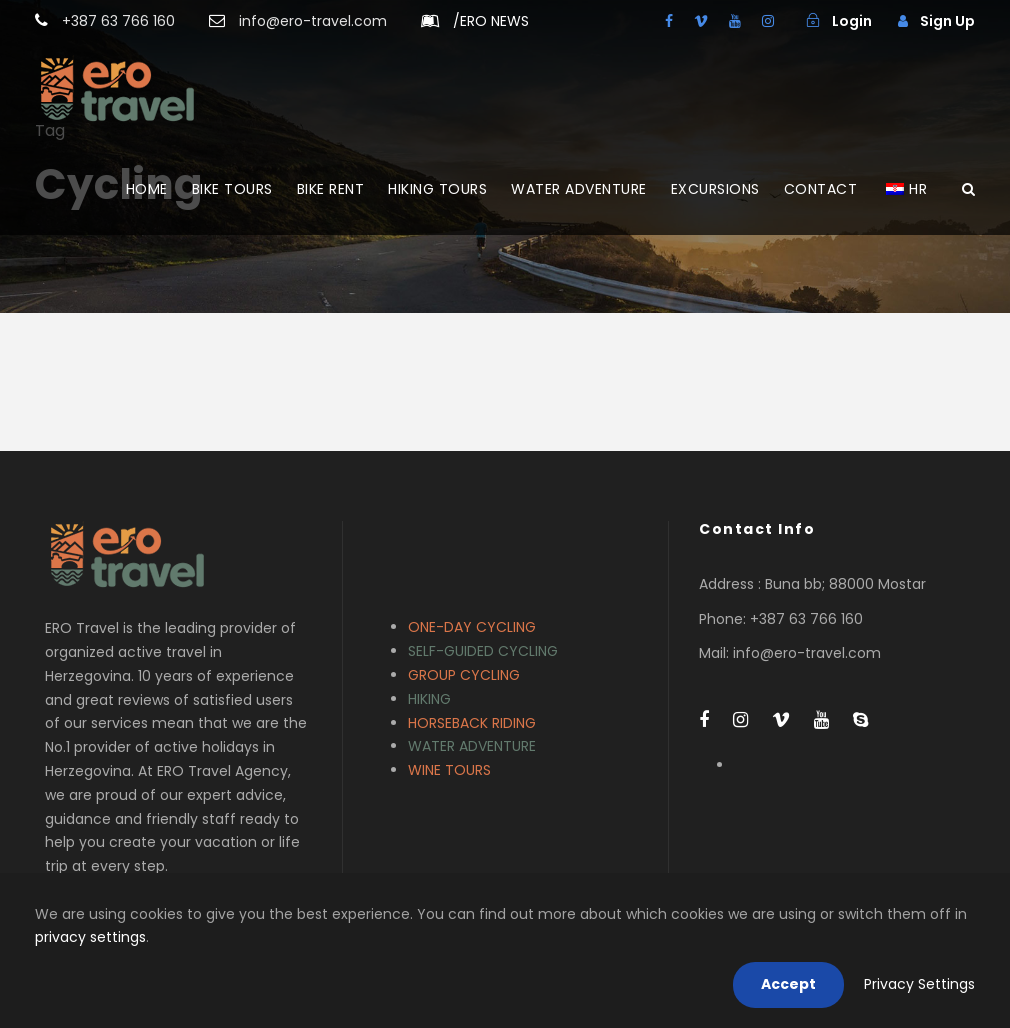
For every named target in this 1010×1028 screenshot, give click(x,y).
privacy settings (90, 937)
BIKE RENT (331, 189)
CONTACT (821, 189)
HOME (147, 189)
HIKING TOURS (437, 189)
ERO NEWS (491, 21)
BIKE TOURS (232, 189)
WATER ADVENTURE (579, 189)
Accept (788, 984)
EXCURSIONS (715, 189)
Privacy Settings (919, 984)
